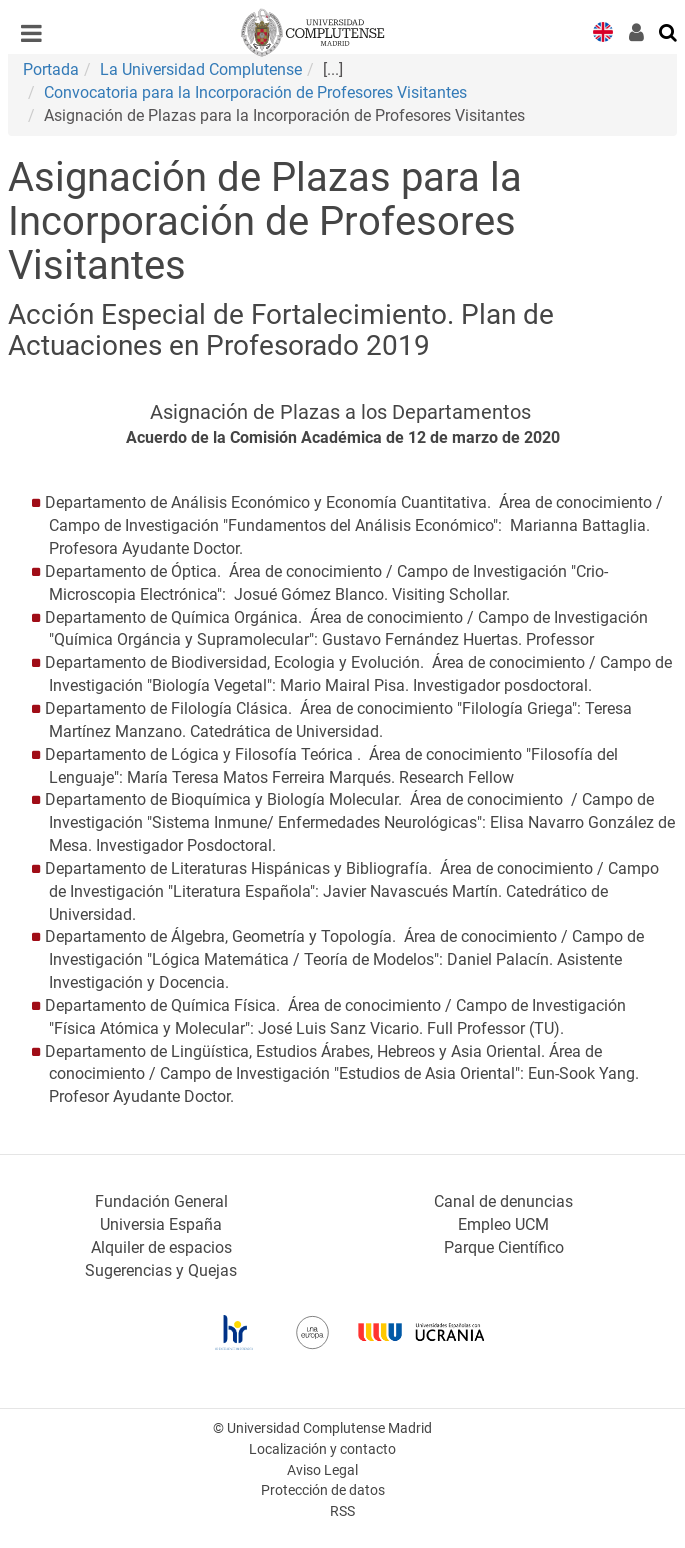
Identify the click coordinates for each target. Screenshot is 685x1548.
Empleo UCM (503, 1224)
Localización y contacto (322, 1449)
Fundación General (161, 1201)
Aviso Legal (322, 1470)
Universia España (161, 1224)
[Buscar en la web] (669, 31)
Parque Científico (504, 1247)
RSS (342, 1511)
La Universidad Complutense (201, 69)
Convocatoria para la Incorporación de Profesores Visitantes (255, 92)
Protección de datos (323, 1490)
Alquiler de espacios (161, 1247)
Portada (51, 69)
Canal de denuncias (503, 1201)
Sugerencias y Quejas (161, 1270)
